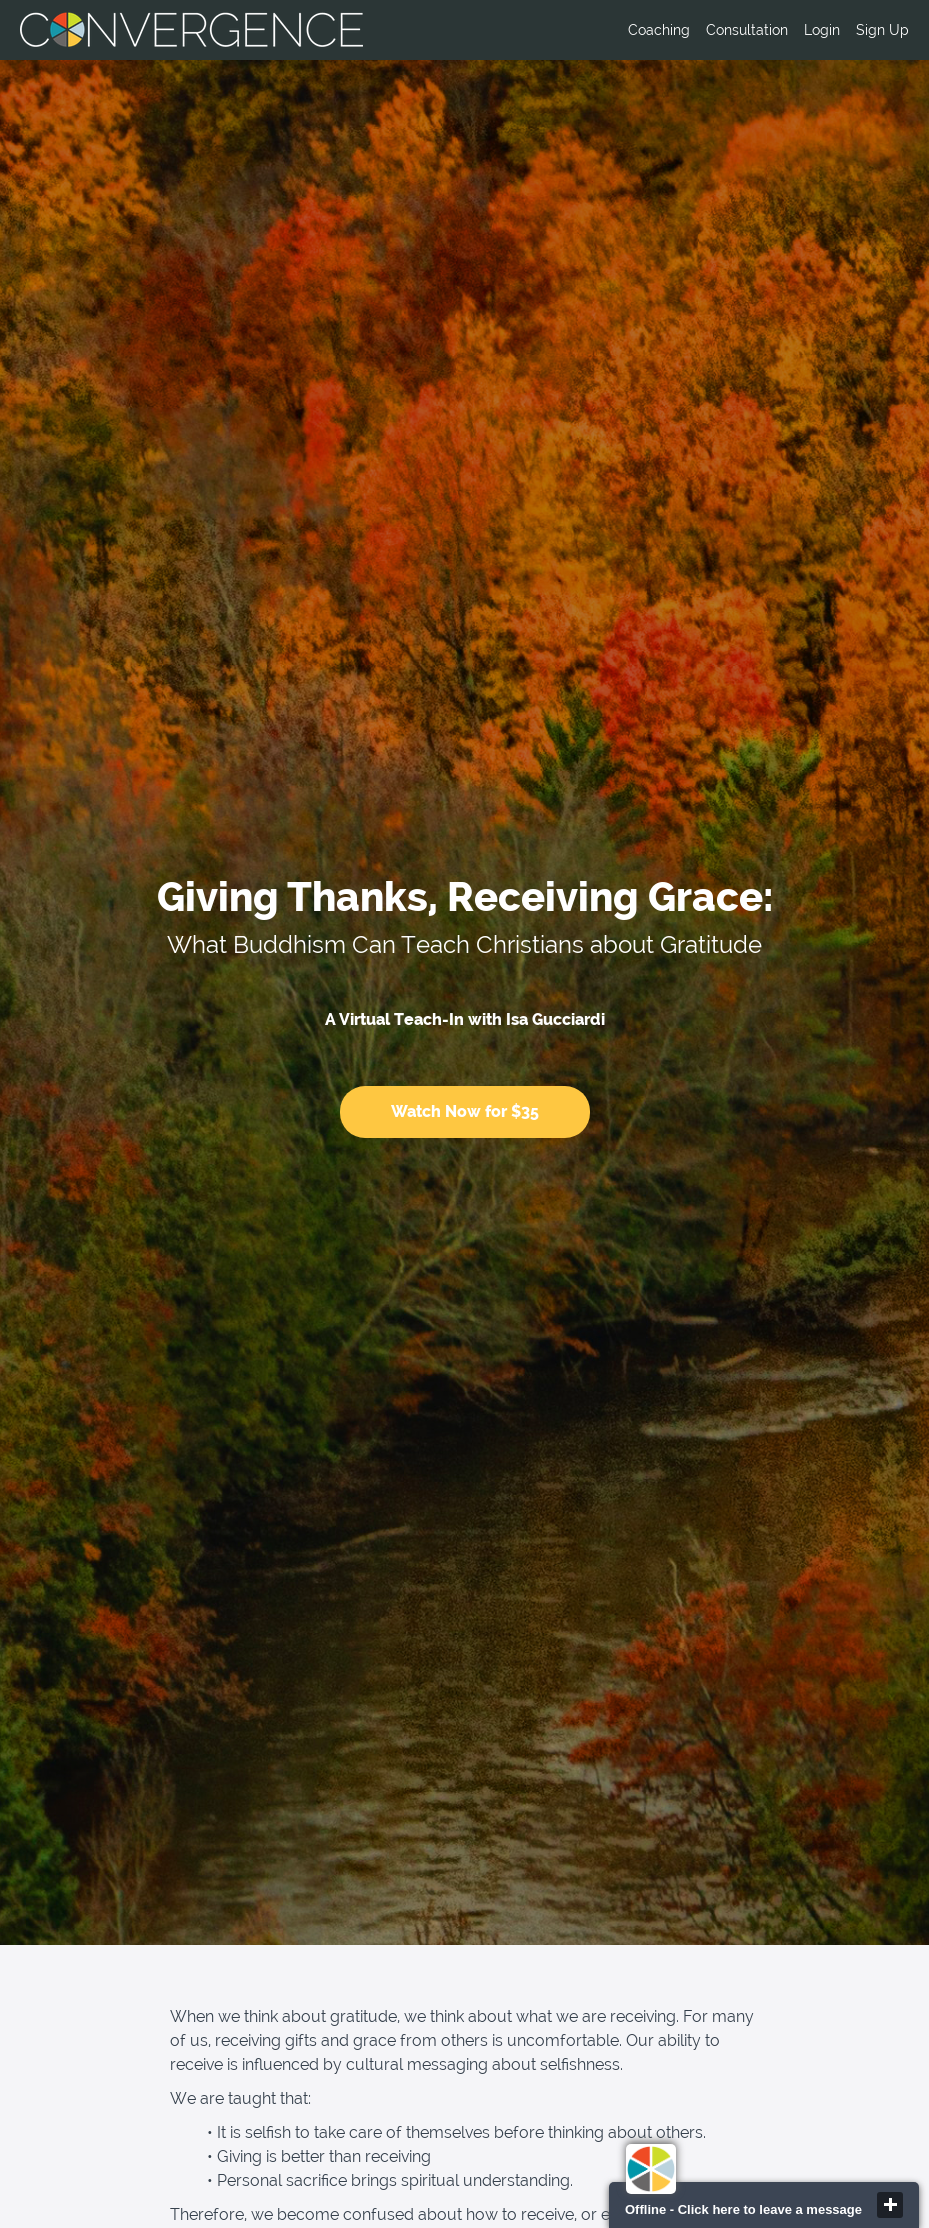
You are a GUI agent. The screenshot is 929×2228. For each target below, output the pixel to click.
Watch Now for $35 (465, 1111)
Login (822, 30)
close (890, 2205)
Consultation (747, 30)
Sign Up (882, 30)
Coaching (659, 30)
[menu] (760, 30)
